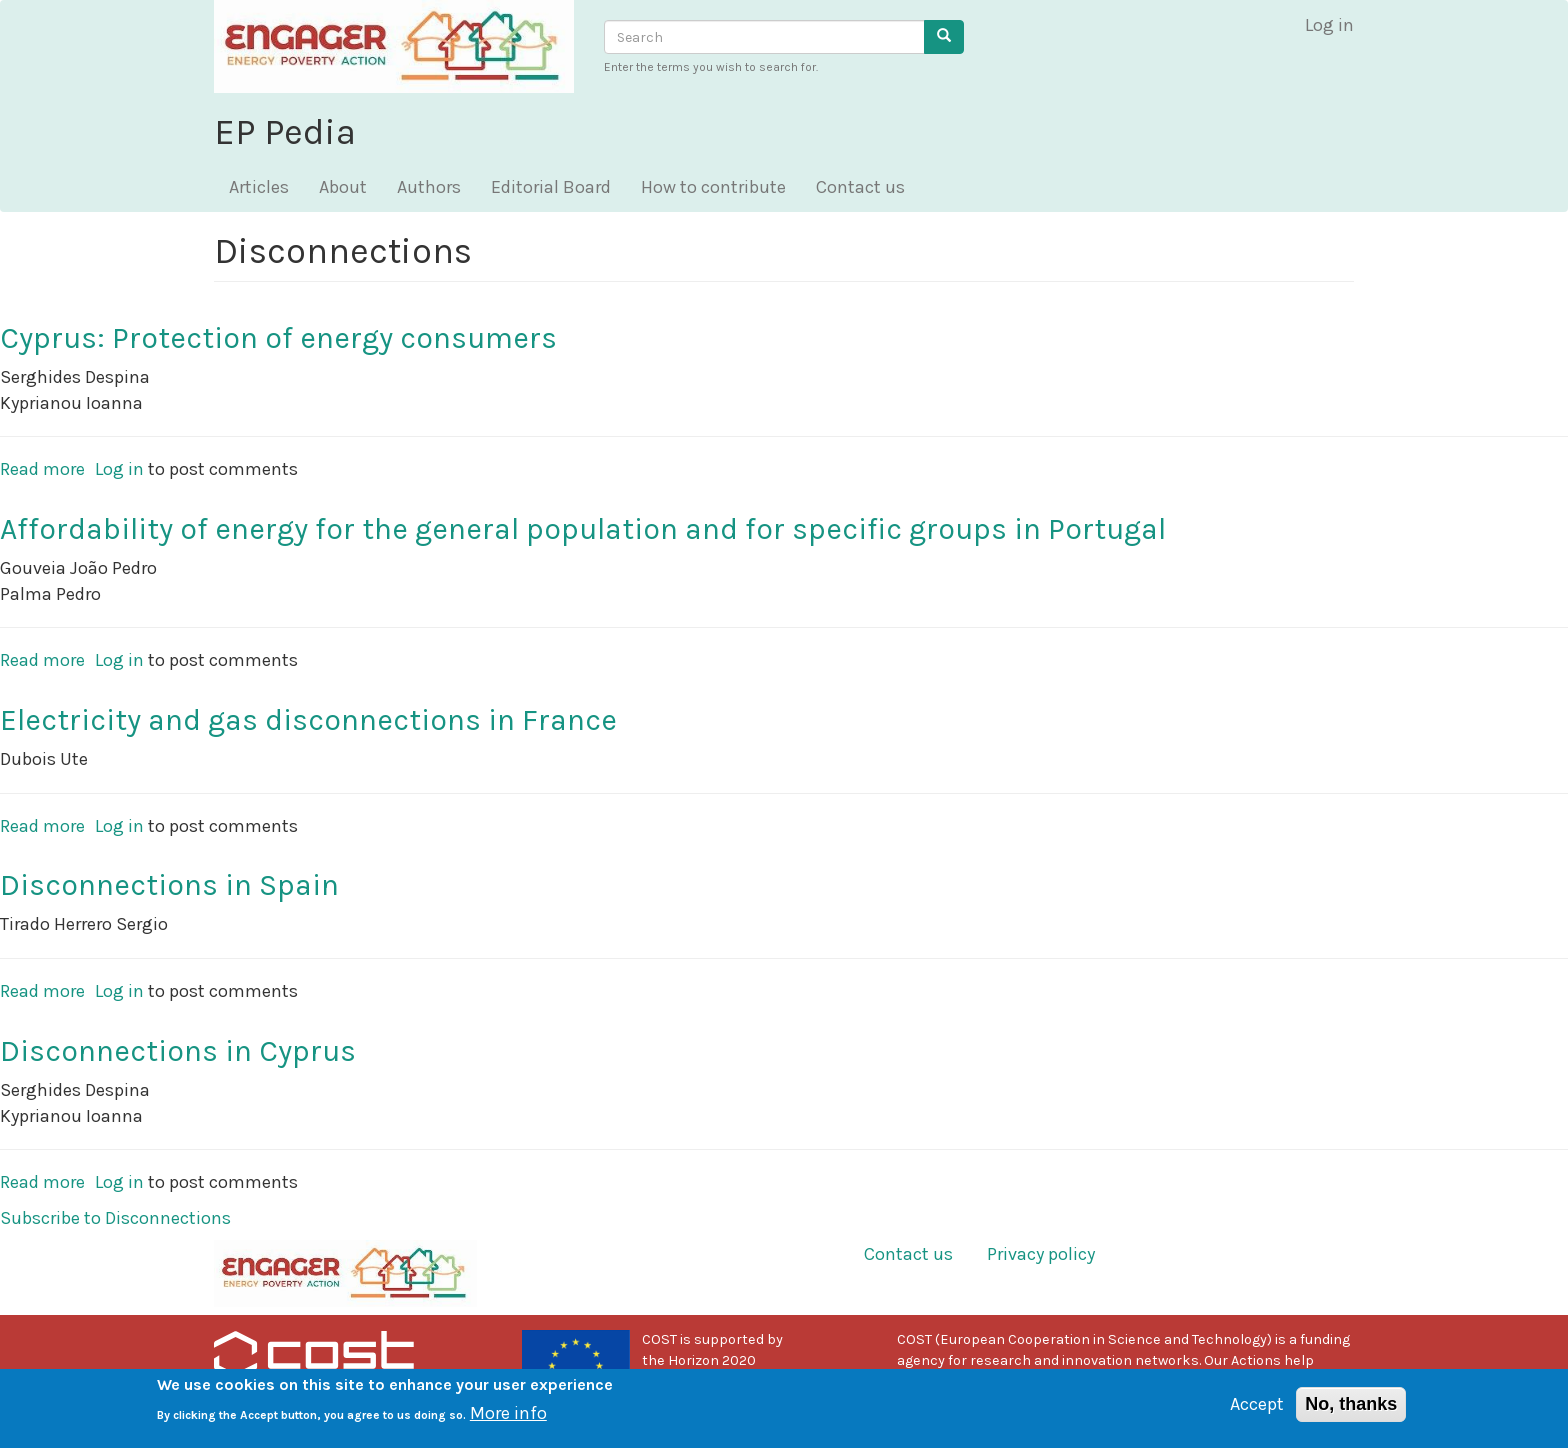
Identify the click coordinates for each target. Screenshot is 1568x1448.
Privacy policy (1041, 1254)
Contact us (860, 187)
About (343, 187)
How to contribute (713, 187)
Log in (1329, 25)
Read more (42, 469)
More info (508, 1420)
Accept (1257, 1411)
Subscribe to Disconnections (115, 1218)
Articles (259, 187)
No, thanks (1351, 1411)
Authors (429, 187)
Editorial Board (551, 187)
